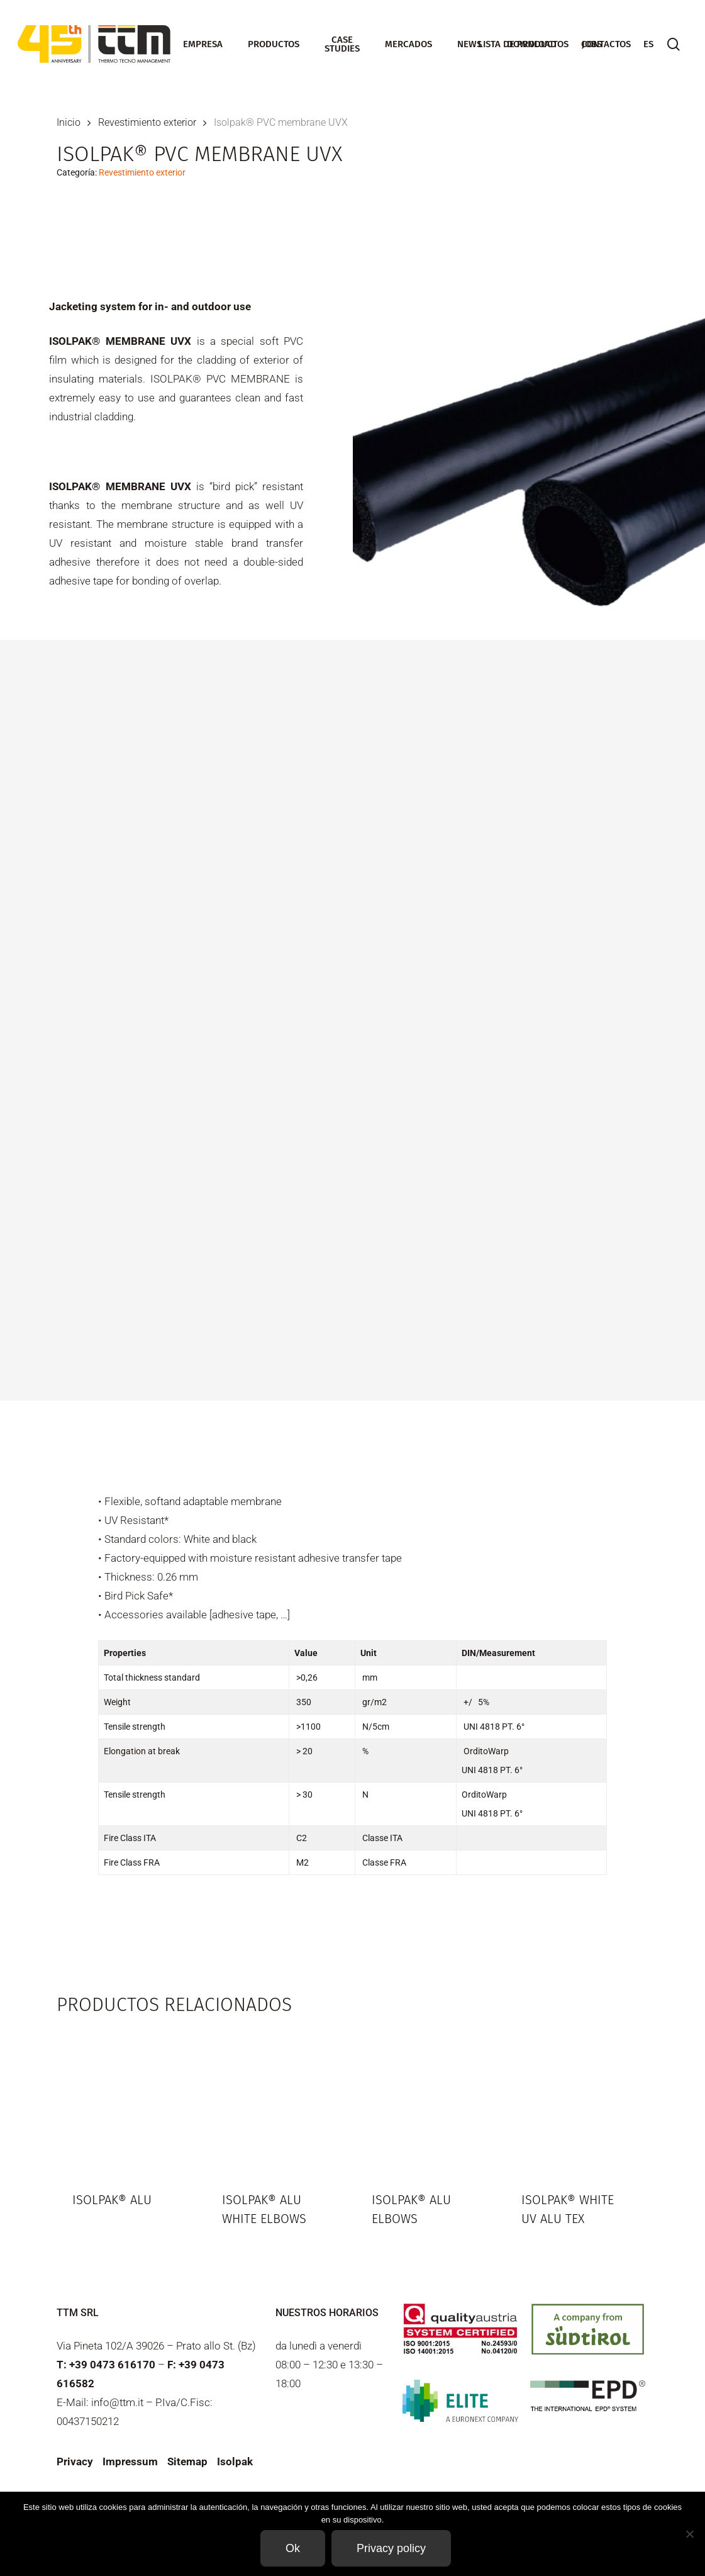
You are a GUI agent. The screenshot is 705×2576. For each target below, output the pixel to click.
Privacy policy (391, 2548)
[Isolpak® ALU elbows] (427, 2101)
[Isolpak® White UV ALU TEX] (577, 2101)
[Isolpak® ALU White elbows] (277, 2101)
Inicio (68, 122)
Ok (293, 2548)
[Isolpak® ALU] (128, 2101)
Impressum (130, 2461)
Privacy (75, 2461)
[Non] (689, 2534)
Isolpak (235, 2461)
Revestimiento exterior (147, 122)
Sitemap (187, 2461)
